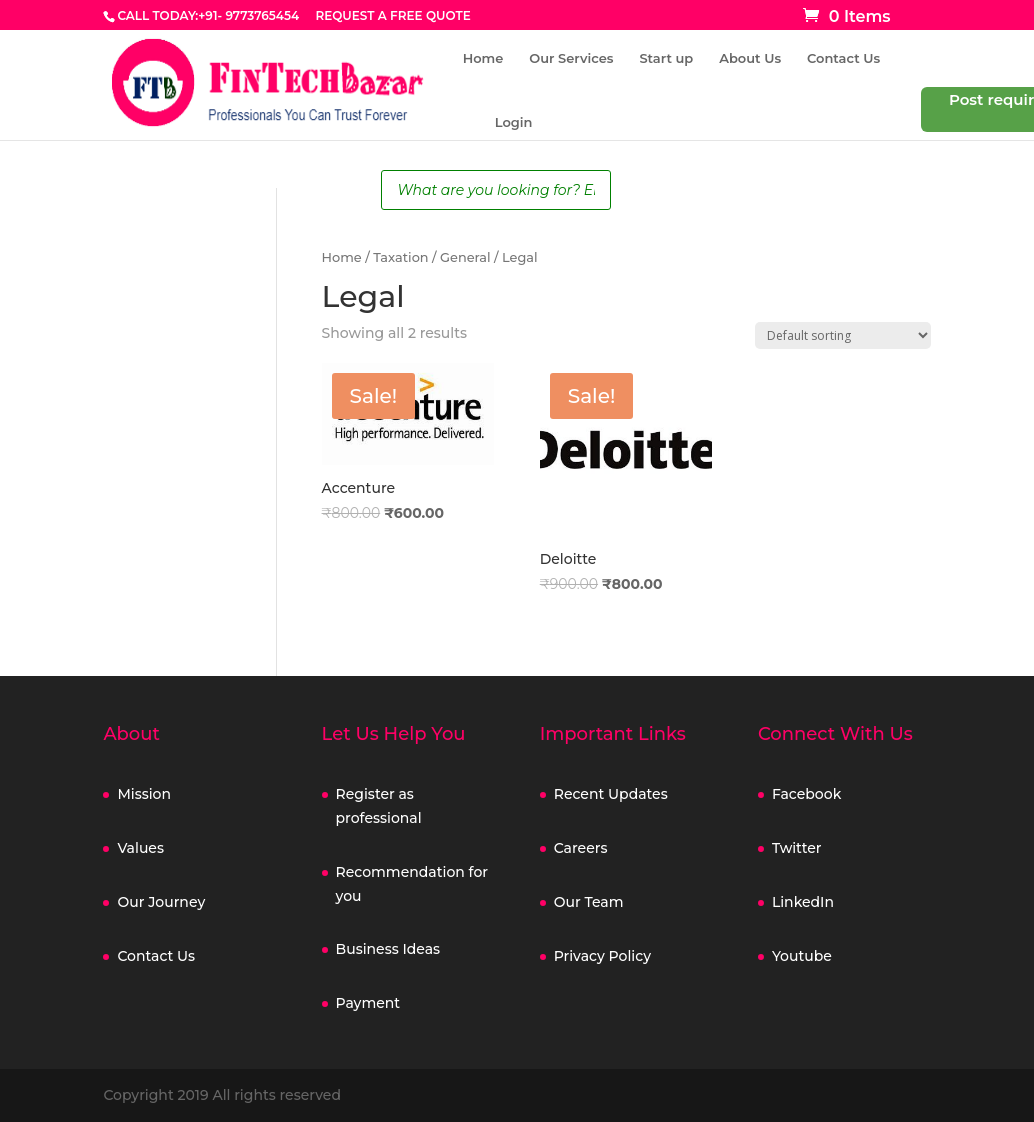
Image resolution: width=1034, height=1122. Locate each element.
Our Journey (161, 902)
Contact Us (843, 58)
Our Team (589, 902)
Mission (144, 794)
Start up (666, 58)
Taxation (400, 257)
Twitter (797, 848)
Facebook (806, 794)
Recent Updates (611, 794)
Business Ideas (388, 949)
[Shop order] (843, 335)
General (465, 257)
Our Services (571, 58)
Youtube (802, 956)
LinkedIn (803, 902)
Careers (581, 848)
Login (514, 122)
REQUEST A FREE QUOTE (392, 15)
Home (483, 58)
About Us (750, 58)
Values (140, 848)
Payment (368, 1003)
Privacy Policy (602, 956)
